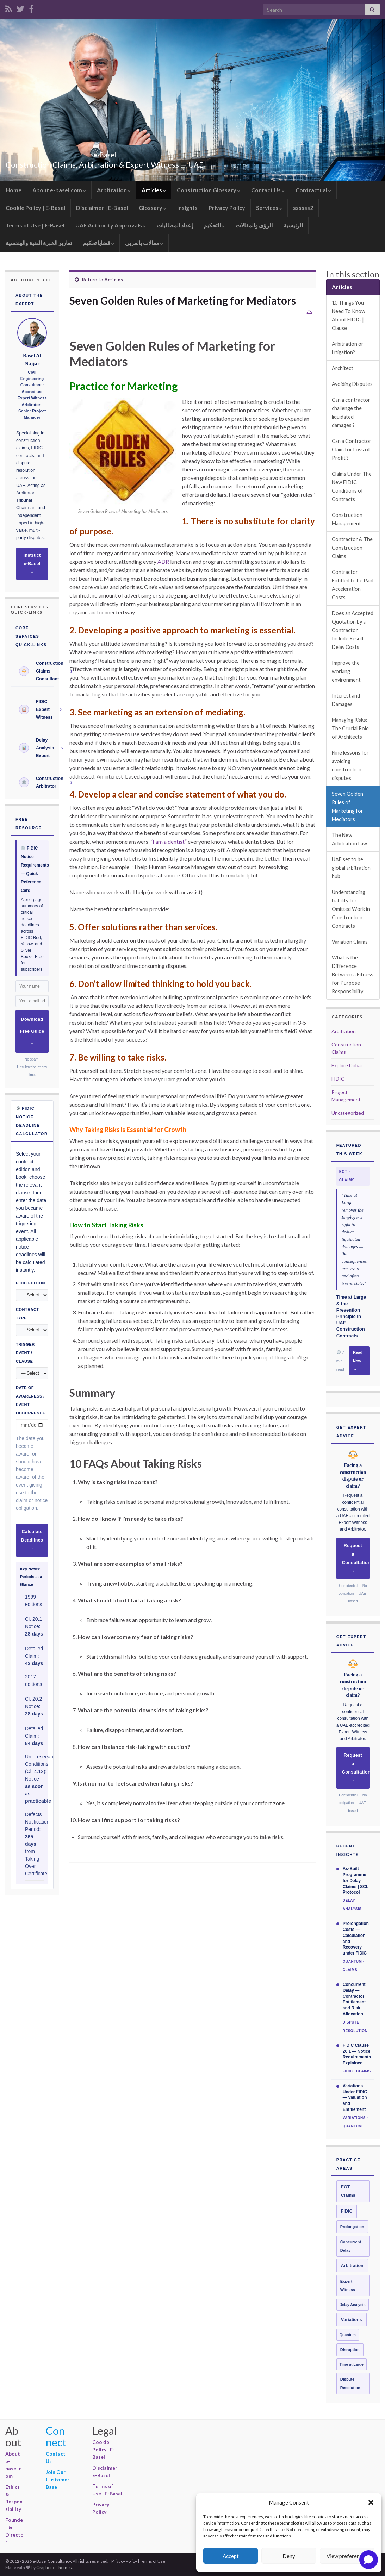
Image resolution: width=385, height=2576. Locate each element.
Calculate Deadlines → (32, 1540)
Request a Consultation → (356, 1558)
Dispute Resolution (350, 2383)
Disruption (350, 2349)
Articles (154, 190)
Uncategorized (347, 1113)
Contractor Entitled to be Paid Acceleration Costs (352, 584)
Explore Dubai (346, 1065)
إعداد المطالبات (175, 225)
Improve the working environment (346, 671)
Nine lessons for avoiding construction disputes (350, 765)
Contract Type (27, 1313)
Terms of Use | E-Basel (35, 225)
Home (13, 190)
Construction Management (347, 519)
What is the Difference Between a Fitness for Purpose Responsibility (352, 974)
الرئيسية (293, 225)
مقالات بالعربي (144, 242)
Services (269, 207)
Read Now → (357, 1360)
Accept (231, 2556)
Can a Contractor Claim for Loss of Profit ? (351, 449)
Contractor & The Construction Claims (352, 547)
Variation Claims (350, 942)
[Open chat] (368, 2559)
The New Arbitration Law (349, 839)
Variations (351, 2319)
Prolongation (352, 2227)
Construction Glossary (208, 190)
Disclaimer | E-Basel (102, 207)
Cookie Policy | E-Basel (35, 207)
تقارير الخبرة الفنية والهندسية (39, 242)
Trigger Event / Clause (25, 1352)
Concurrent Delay (350, 2246)
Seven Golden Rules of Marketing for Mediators (347, 806)
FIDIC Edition (30, 1283)
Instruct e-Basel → (32, 564)
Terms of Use (152, 2561)
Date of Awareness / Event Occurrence (30, 1400)
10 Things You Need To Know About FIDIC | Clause (348, 315)
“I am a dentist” (168, 841)
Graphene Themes (54, 2567)
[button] (370, 2502)
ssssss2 (303, 207)
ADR (163, 561)
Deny (288, 2556)
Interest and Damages (346, 700)
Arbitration (114, 190)
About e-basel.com (59, 190)
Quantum (348, 2335)
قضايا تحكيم (98, 242)
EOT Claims (348, 2191)
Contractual (313, 190)
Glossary (152, 207)
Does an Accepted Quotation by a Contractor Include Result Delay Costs (352, 630)
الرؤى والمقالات (254, 225)
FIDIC (337, 1079)
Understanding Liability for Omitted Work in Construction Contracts (351, 909)
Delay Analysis (353, 2304)
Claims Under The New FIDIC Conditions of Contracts (352, 486)
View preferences (347, 2556)
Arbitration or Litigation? (348, 348)
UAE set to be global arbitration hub (351, 867)
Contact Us (268, 190)
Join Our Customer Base (57, 2479)
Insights (187, 207)
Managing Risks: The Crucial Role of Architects (350, 728)
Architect (342, 368)
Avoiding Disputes (353, 384)
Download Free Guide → (32, 1031)
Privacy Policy (227, 207)
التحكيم (214, 225)
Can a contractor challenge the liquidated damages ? (351, 412)
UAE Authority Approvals (110, 225)
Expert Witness (347, 2285)
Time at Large (352, 2364)
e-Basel (105, 153)
